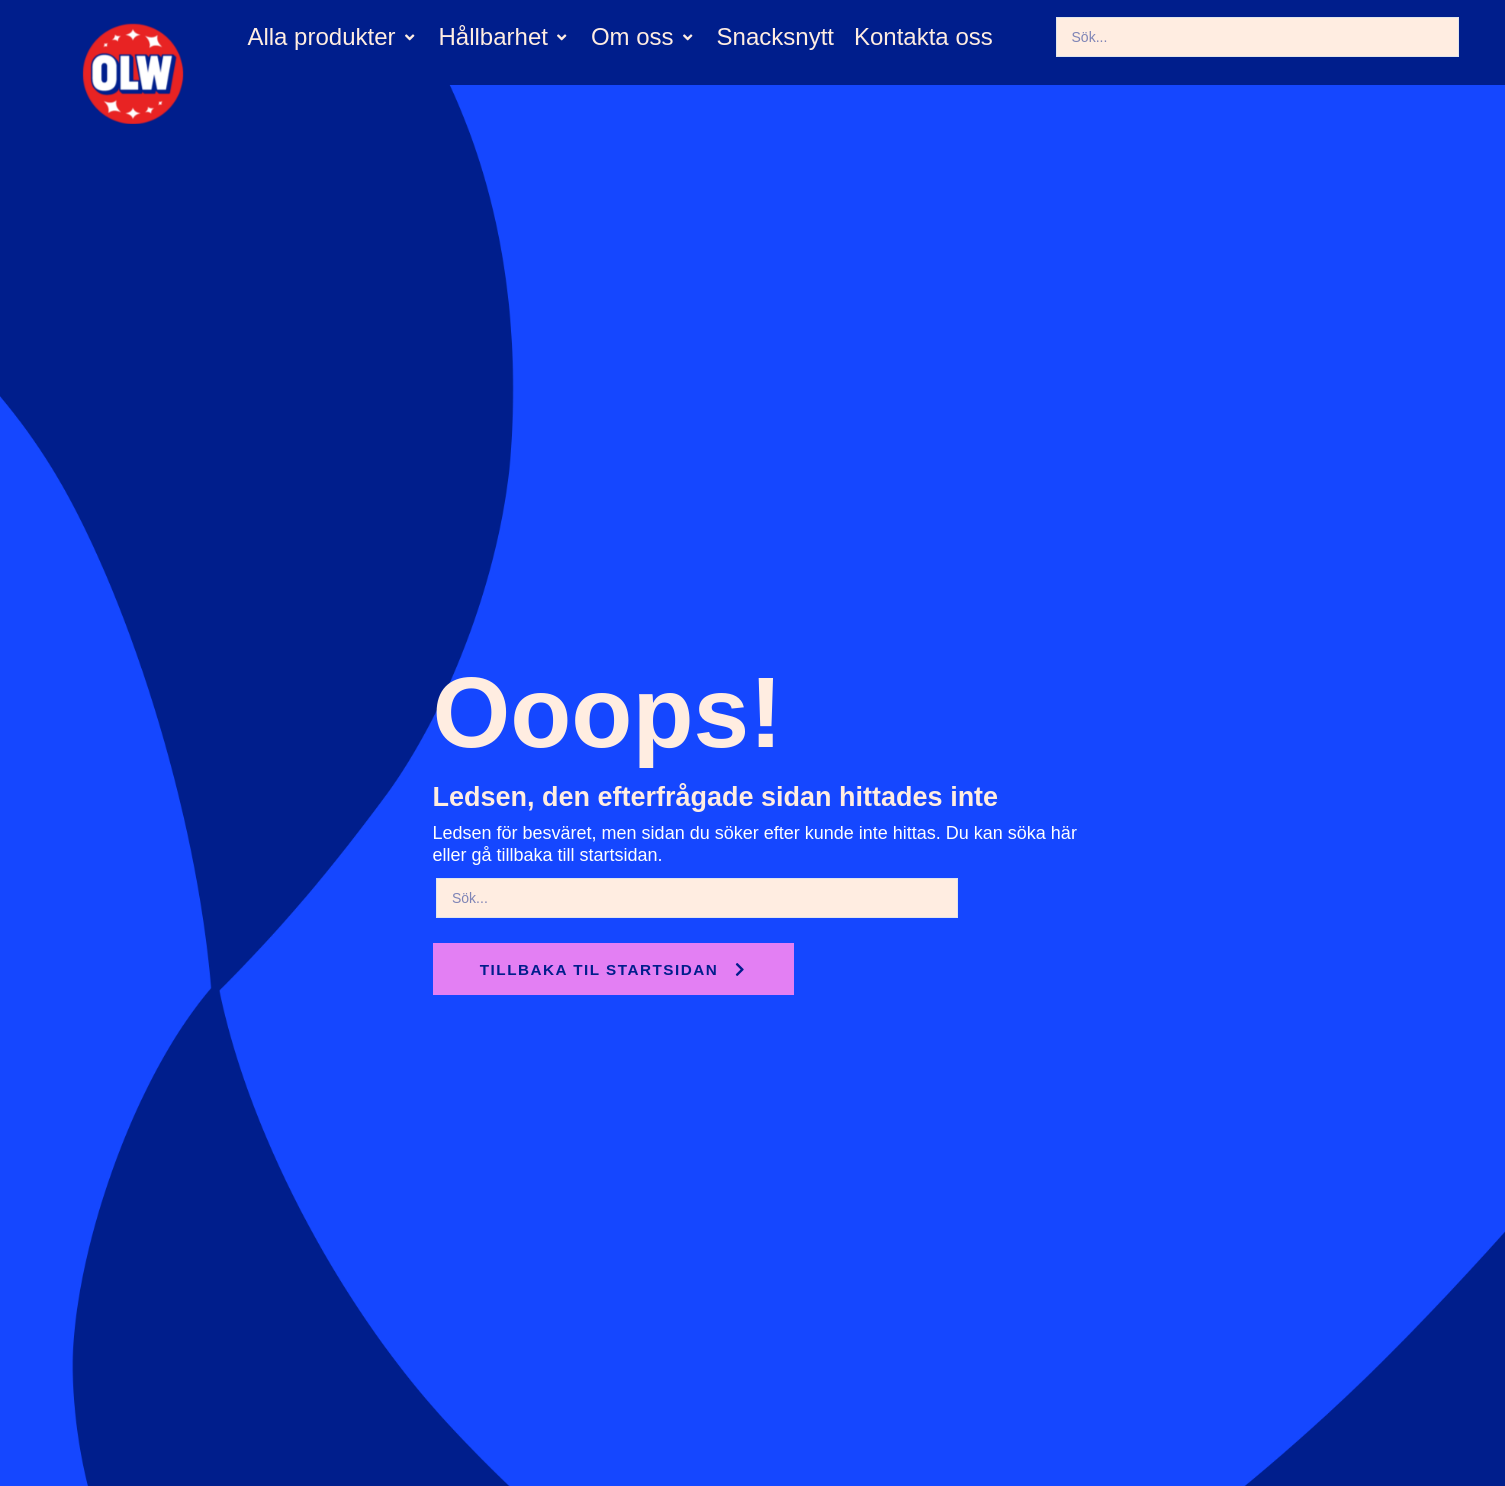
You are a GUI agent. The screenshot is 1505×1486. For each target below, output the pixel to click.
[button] (332, 37)
